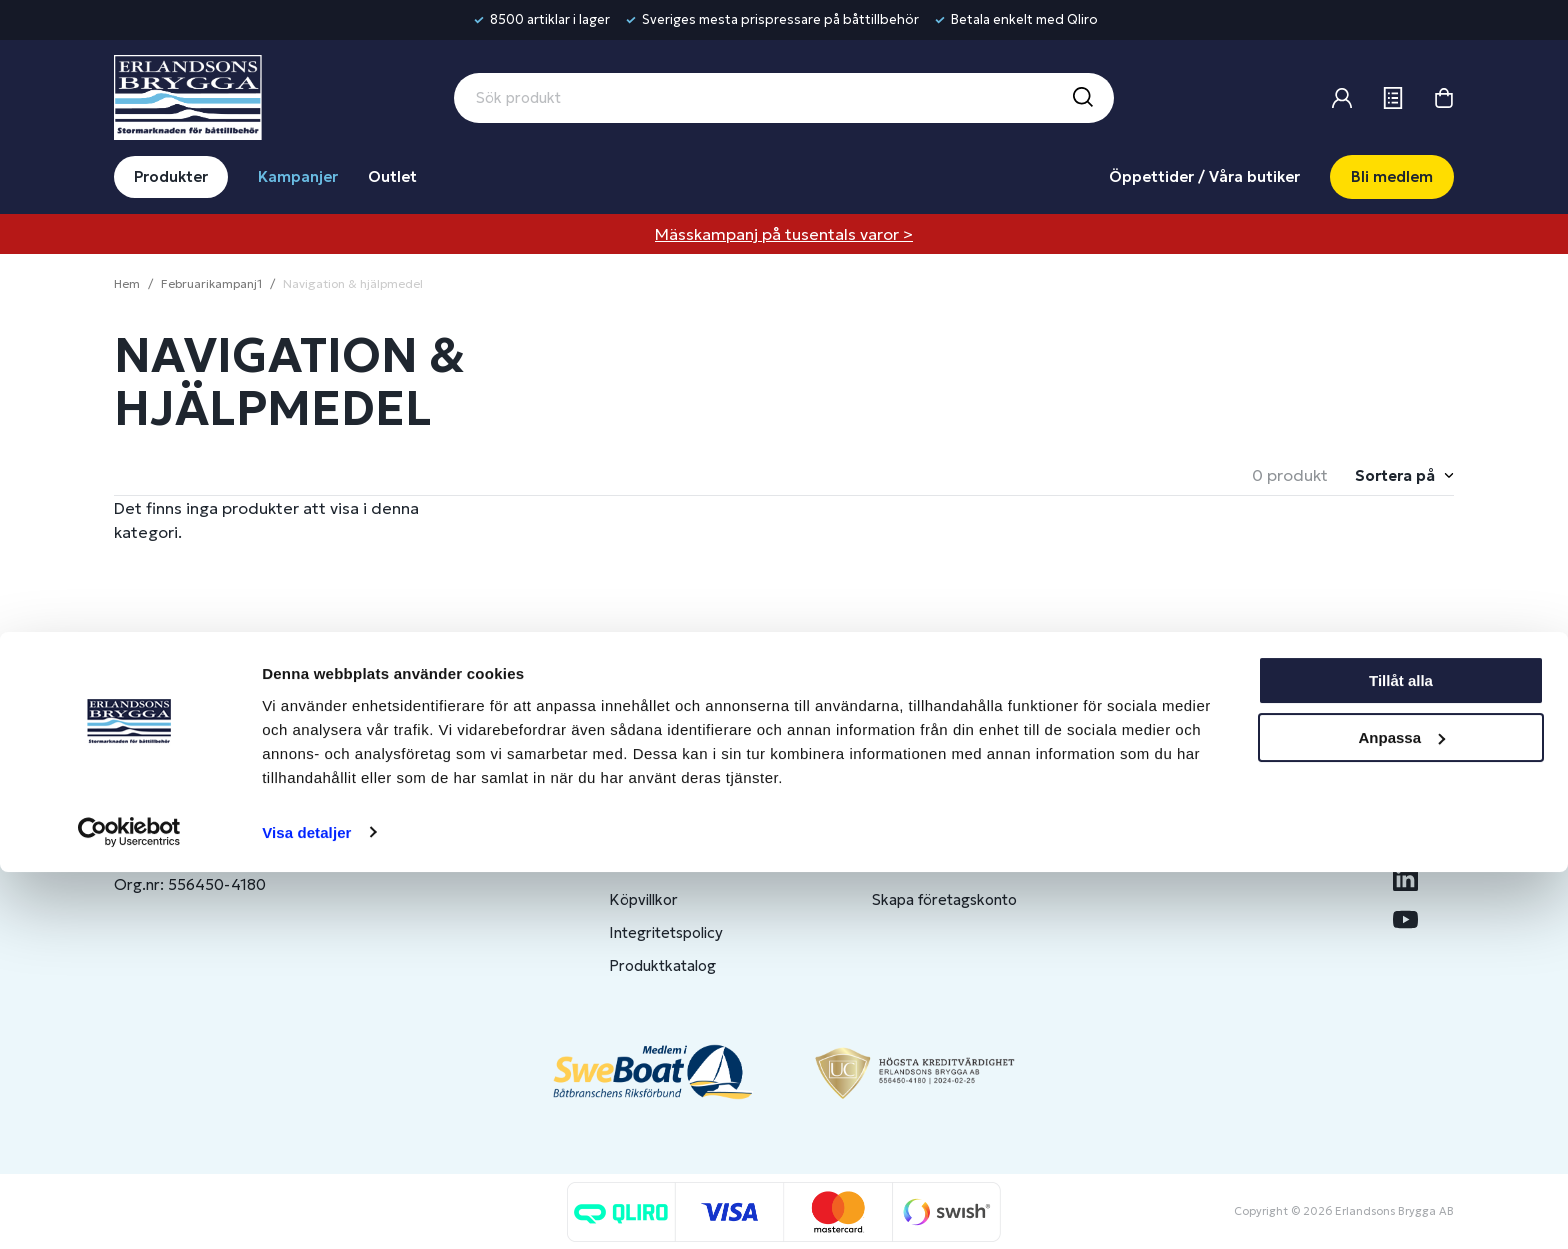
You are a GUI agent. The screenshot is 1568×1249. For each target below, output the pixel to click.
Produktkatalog (662, 965)
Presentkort (651, 866)
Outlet (392, 176)
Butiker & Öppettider (683, 800)
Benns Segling (1201, 833)
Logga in (901, 800)
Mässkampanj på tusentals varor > (784, 234)
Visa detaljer (306, 1209)
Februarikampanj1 (211, 283)
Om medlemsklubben (945, 866)
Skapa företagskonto (944, 899)
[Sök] (1082, 98)
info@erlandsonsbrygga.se (258, 817)
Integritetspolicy (666, 932)
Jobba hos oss (1202, 866)
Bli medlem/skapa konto (955, 833)
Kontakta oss (654, 833)
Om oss (1179, 800)
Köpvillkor (643, 899)
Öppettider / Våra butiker (1204, 176)
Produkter (171, 176)
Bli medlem (1392, 176)
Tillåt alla (1401, 1058)
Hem (127, 283)
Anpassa (1401, 1114)
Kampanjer (298, 176)
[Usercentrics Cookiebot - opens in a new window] (129, 1210)
